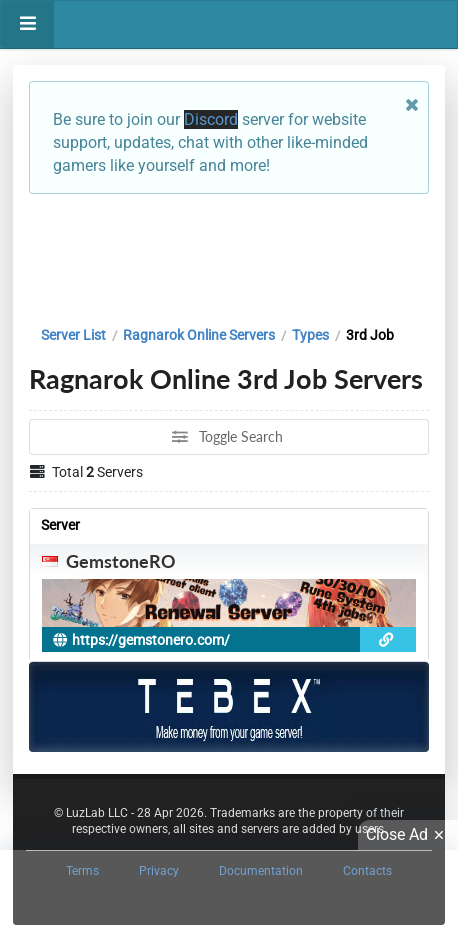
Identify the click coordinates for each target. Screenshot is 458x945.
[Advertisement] (229, 255)
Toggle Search (227, 436)
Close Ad (408, 835)
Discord (211, 119)
